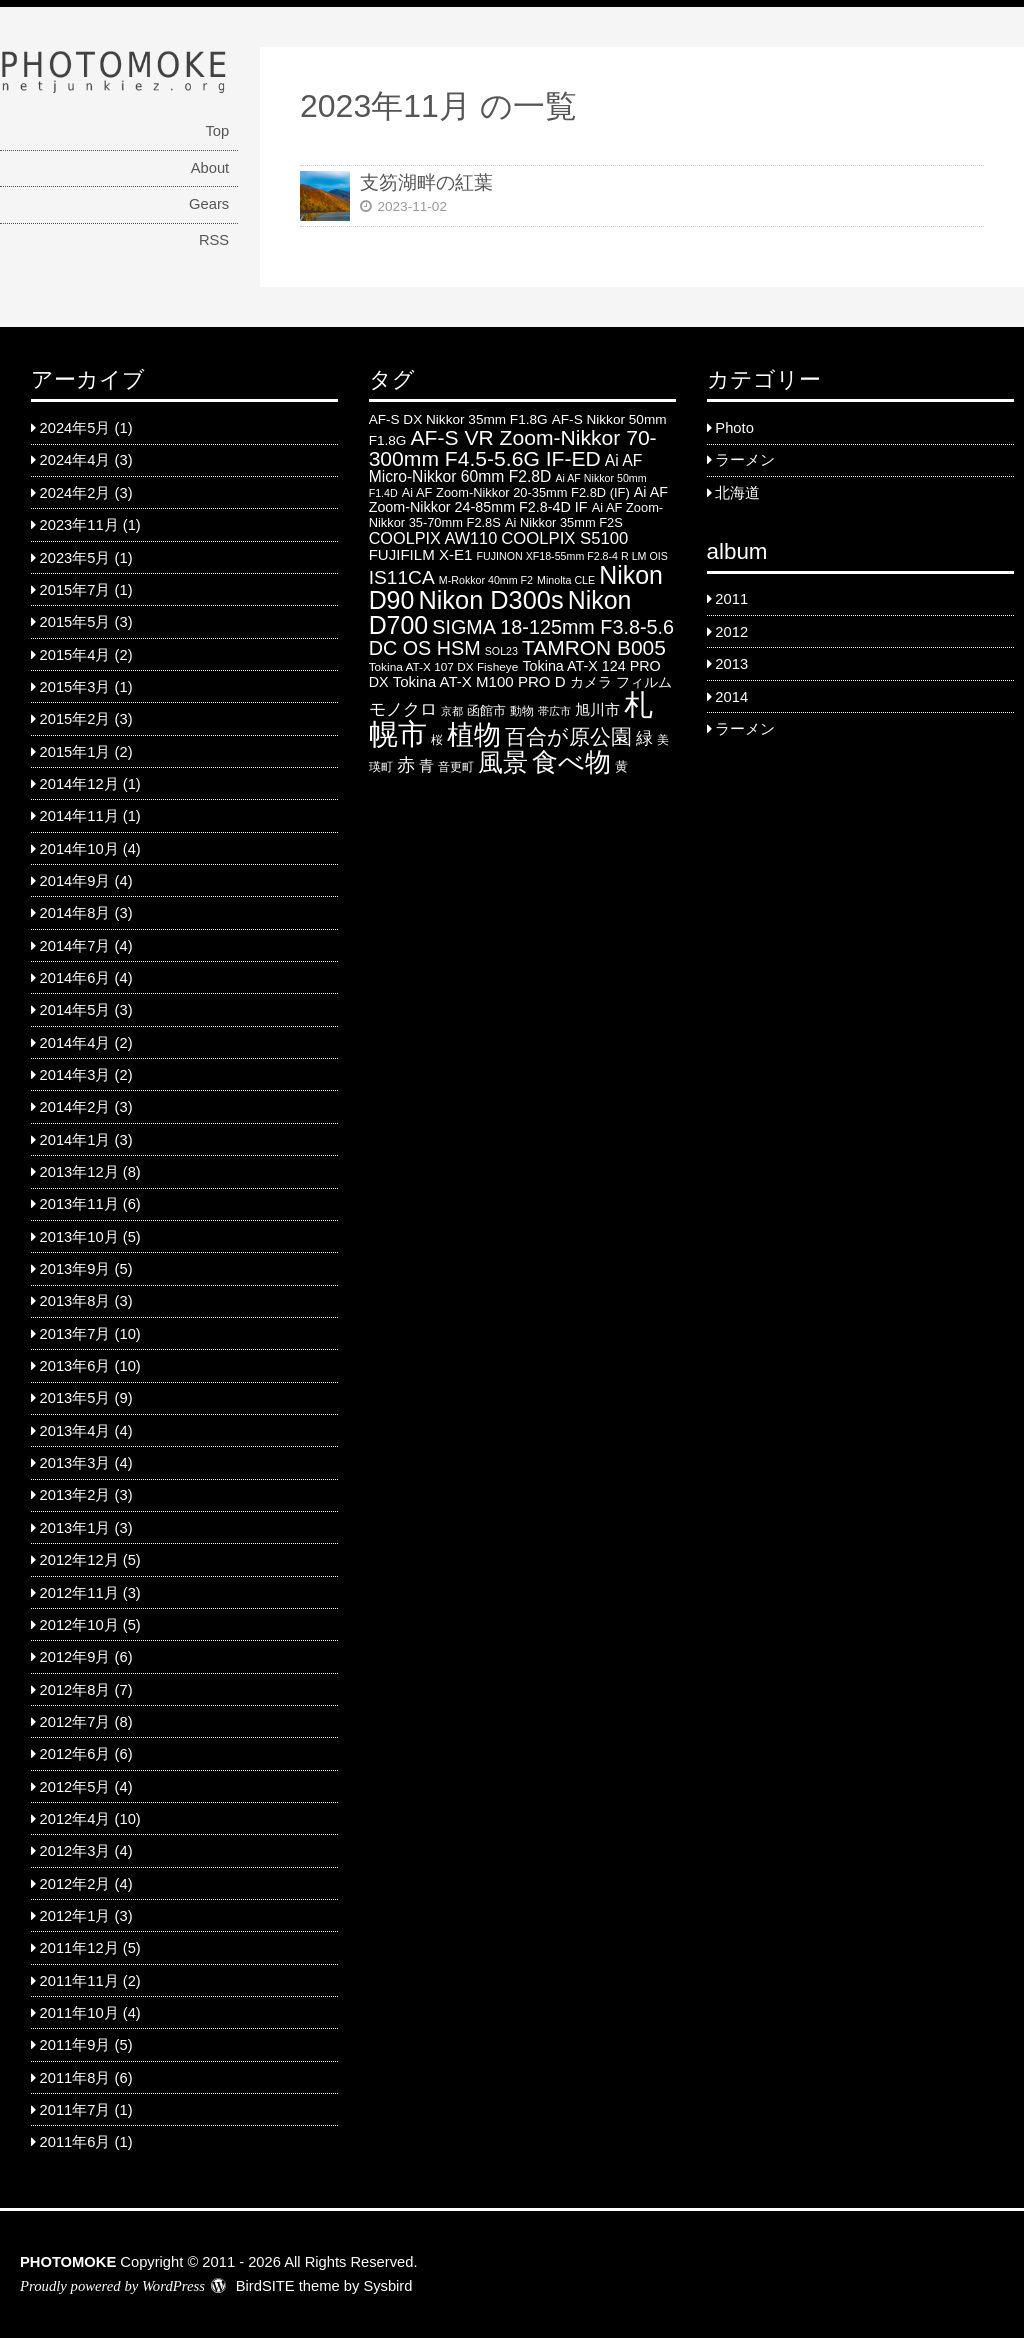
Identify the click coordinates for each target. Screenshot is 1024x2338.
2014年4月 (75, 1043)
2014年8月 (75, 913)
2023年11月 (79, 525)
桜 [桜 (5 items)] (437, 740)
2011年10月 (79, 2013)
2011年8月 (75, 2078)
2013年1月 (75, 1528)
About (210, 168)
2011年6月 (75, 2142)
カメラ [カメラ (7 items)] (591, 682)
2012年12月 (79, 1560)
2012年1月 (75, 1916)
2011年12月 (79, 1948)
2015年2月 (75, 719)
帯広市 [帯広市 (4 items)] (554, 711)
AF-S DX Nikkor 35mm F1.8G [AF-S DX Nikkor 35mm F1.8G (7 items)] (458, 419)
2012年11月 (79, 1593)
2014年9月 (75, 881)
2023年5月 (75, 558)
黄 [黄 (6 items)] (621, 766)
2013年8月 (75, 1301)
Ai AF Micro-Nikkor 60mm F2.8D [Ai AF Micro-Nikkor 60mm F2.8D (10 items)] (506, 468)
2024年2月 (75, 493)
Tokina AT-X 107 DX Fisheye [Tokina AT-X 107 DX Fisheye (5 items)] (444, 667)
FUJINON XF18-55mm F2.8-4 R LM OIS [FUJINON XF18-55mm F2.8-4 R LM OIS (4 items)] (572, 556)
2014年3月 (75, 1075)
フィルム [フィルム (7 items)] (644, 682)
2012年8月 (75, 1690)
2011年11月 (79, 1981)
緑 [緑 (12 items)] (644, 738)
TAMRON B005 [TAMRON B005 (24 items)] (594, 647)
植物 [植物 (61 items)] (474, 735)
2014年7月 (75, 946)
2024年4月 (75, 460)
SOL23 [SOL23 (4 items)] (501, 651)
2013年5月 (75, 1398)
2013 (731, 664)
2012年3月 (75, 1851)
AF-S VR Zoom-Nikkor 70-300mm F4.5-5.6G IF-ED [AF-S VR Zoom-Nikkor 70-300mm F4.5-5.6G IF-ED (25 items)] (513, 448)
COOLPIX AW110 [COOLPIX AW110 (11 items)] (433, 538)
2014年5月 (75, 1010)
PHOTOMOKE (68, 2262)
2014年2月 (75, 1107)
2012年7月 (75, 1722)
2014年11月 (79, 816)
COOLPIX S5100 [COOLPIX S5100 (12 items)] (564, 538)
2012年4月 (75, 1819)
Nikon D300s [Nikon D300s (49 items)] (490, 600)
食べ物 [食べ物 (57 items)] (571, 762)
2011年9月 (75, 2045)
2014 (731, 697)
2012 (731, 632)
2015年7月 (75, 590)
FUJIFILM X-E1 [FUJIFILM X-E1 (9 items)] (421, 554)
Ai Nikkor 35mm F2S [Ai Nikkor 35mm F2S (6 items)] (564, 522)
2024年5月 (75, 428)
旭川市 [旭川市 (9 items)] (597, 709)
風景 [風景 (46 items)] (503, 762)
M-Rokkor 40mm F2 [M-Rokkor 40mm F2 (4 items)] (486, 580)
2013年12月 (79, 1172)
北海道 (737, 493)
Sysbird (387, 2286)
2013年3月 (75, 1463)
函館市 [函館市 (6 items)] (486, 710)
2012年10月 (79, 1625)
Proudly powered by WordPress (112, 2286)
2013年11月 (79, 1204)
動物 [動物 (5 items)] (522, 711)
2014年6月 (75, 978)
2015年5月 (75, 622)
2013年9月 (75, 1269)
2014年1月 (75, 1140)
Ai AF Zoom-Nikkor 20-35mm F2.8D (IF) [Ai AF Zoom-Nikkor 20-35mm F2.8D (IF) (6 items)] (516, 492)
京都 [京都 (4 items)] (452, 711)
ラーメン (745, 460)
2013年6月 (75, 1366)
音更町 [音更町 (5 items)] (456, 767)
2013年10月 (79, 1237)
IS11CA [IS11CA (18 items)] (402, 577)
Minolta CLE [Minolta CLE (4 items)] (566, 580)
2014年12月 (79, 784)
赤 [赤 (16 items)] (406, 764)
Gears (209, 204)
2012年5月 (75, 1787)
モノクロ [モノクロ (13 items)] (403, 709)
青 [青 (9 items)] (426, 765)
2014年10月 (79, 849)
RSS (214, 240)
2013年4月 (75, 1431)
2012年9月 (75, 1657)
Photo (734, 428)
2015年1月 (75, 752)
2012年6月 (75, 1754)
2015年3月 (75, 687)
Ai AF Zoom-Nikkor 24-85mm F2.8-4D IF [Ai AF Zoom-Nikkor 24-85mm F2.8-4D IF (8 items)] (518, 499)
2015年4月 (75, 655)
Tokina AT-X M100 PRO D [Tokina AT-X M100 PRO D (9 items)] (479, 681)
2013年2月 (75, 1495)
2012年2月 (75, 1884)
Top (217, 131)
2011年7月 (75, 2110)
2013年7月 (75, 1334)
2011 (731, 599)
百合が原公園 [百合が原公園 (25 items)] (568, 736)
